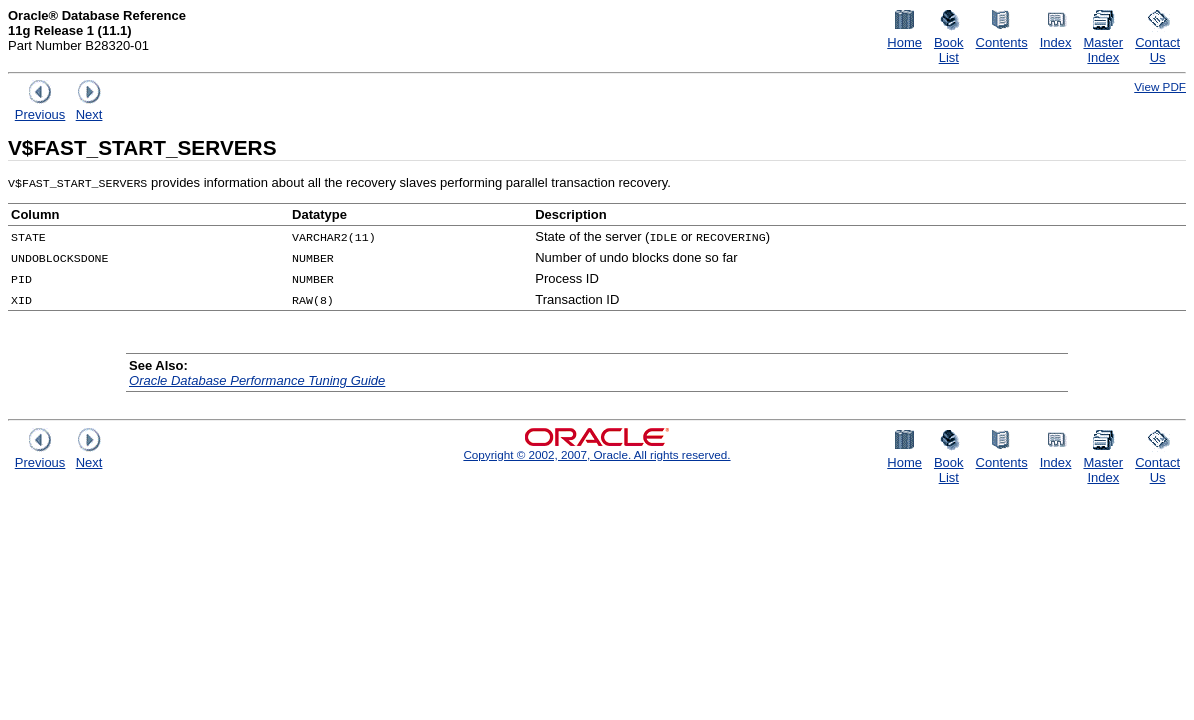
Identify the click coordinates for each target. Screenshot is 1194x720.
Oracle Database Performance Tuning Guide (257, 380)
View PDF (1160, 86)
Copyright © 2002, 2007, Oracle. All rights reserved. (596, 454)
